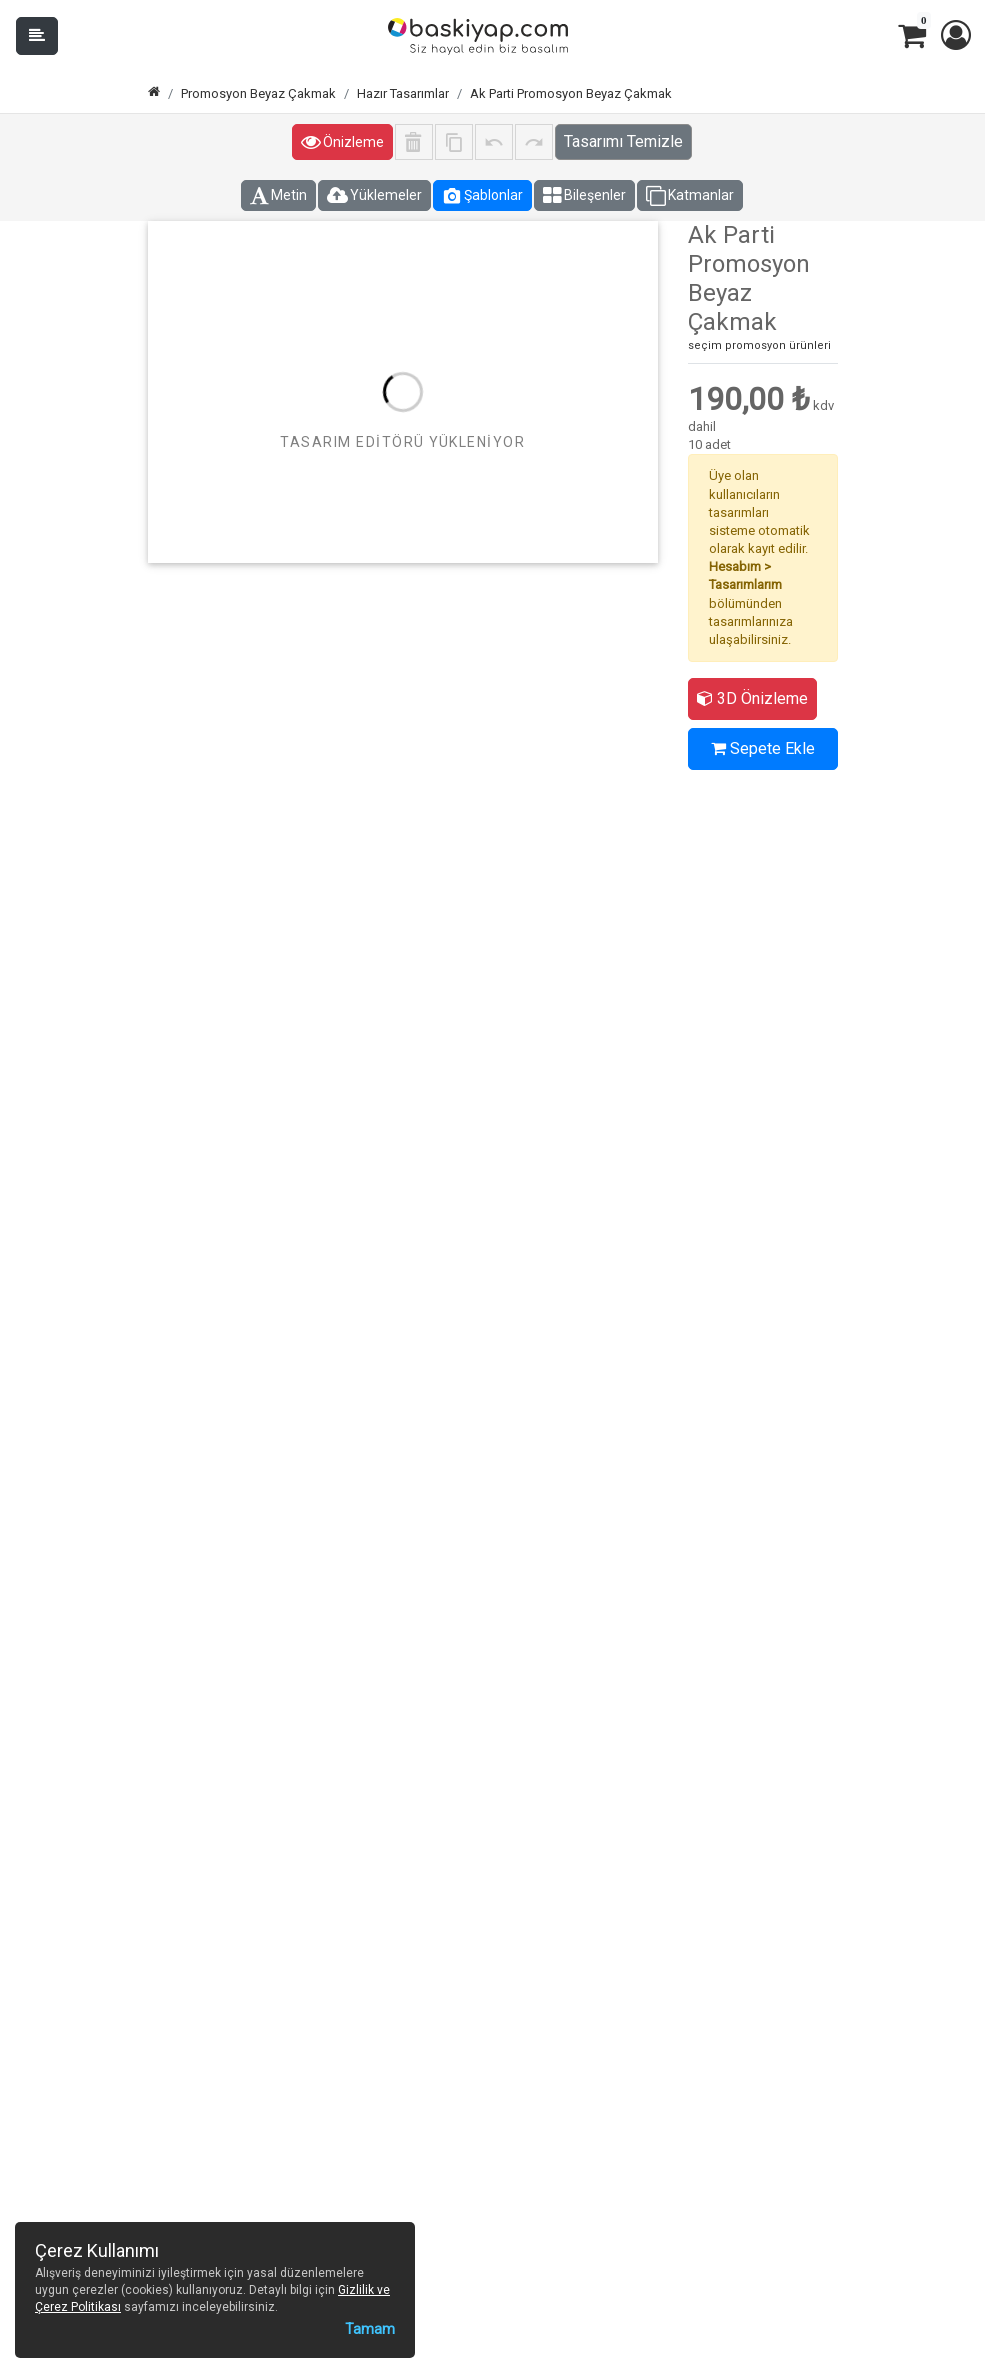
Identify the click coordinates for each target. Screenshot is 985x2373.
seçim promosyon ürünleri (759, 345)
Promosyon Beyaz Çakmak (258, 93)
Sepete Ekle (763, 748)
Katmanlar (690, 196)
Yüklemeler (374, 196)
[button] (955, 36)
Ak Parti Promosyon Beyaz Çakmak (571, 93)
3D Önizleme (752, 698)
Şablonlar (482, 196)
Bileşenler (584, 196)
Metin (278, 196)
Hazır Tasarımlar (403, 93)
